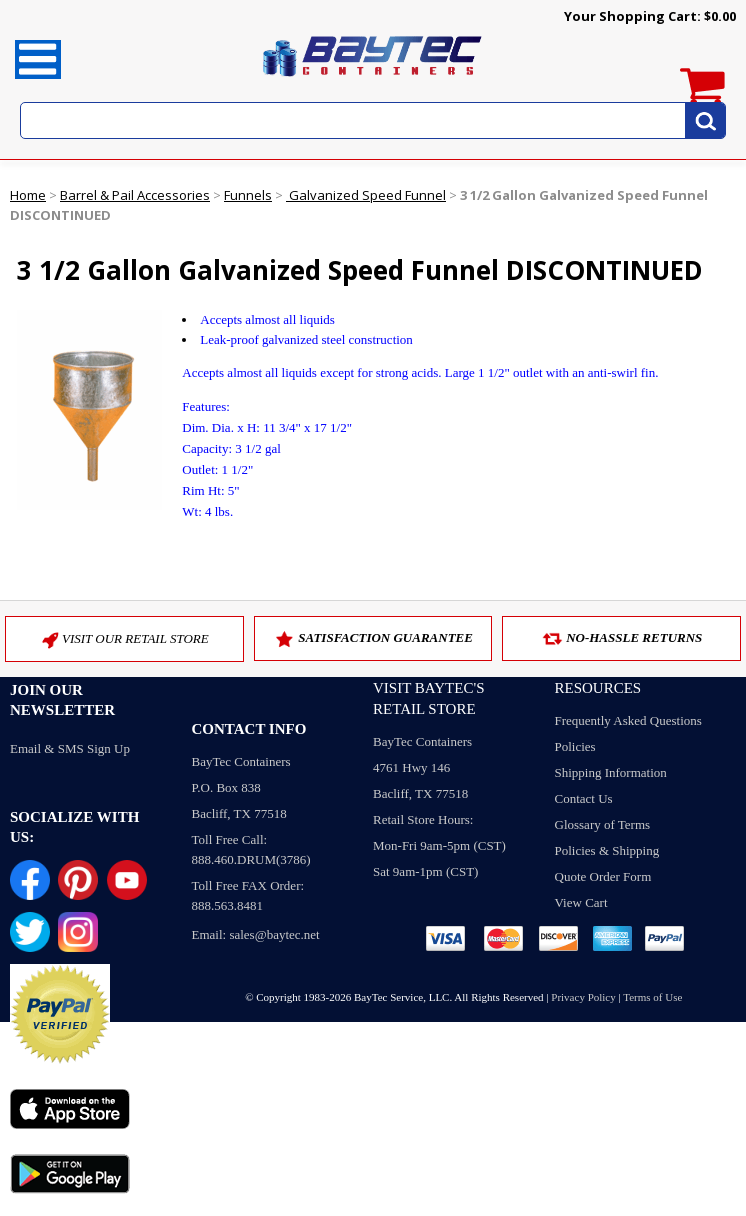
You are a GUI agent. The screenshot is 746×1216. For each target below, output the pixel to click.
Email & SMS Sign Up (70, 748)
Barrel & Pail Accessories (135, 195)
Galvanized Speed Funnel (366, 195)
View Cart (581, 902)
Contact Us (584, 798)
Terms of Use (652, 997)
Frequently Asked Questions (628, 720)
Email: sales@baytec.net (256, 934)
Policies (575, 746)
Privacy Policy (583, 997)
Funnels (248, 195)
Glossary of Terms (603, 824)
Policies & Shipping (607, 850)
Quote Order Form (603, 876)
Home (28, 195)
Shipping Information (611, 772)
